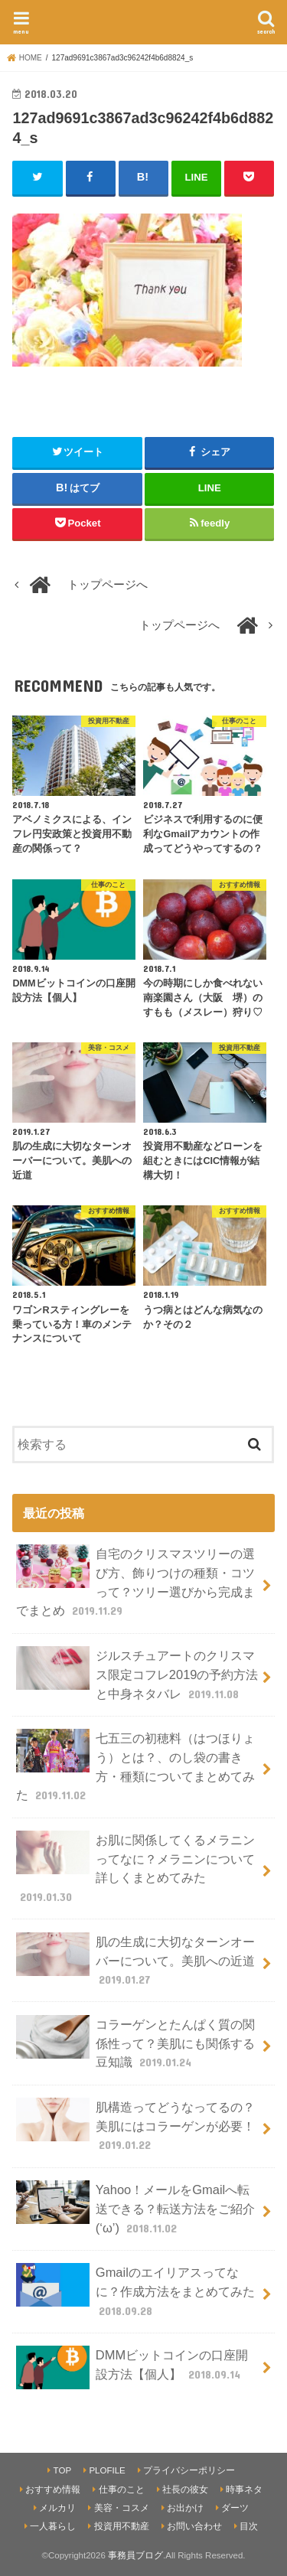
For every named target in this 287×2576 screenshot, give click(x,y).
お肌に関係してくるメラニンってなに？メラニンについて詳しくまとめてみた (135, 1868)
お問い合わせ (194, 2526)
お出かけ (185, 2507)
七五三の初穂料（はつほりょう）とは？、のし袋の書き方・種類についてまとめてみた (135, 1766)
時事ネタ (244, 2489)
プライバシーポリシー (189, 2470)
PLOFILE (107, 2470)
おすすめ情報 (52, 2489)
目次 (249, 2526)
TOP (62, 2470)
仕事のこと (122, 2489)
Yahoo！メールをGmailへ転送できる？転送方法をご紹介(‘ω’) (135, 2208)
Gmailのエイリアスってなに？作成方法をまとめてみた (135, 2291)
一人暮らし (53, 2526)
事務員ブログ (135, 2555)
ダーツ (235, 2507)
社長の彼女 (185, 2489)
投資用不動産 (121, 2526)
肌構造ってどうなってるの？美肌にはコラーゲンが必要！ (135, 2126)
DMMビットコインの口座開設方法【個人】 (132, 2367)
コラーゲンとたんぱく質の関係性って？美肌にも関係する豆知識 (135, 2043)
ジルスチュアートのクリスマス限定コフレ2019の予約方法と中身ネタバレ (137, 1674)
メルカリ (57, 2507)
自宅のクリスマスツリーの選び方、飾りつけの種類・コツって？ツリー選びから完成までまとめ (135, 1581)
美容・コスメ (121, 2507)
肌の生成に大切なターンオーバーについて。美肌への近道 (135, 1960)
